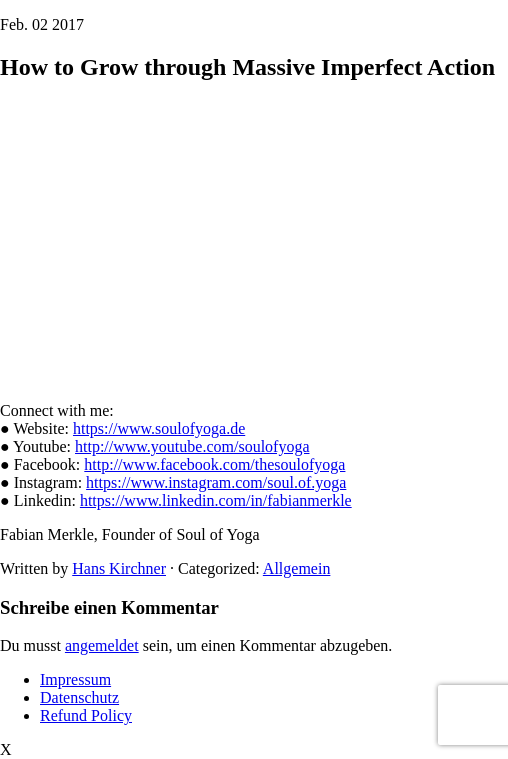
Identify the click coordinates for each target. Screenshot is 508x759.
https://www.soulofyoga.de (159, 428)
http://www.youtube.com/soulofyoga (192, 446)
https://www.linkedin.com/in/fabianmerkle (216, 500)
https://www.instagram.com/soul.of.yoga (216, 482)
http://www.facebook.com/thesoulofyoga (214, 464)
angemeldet (102, 645)
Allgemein (297, 568)
